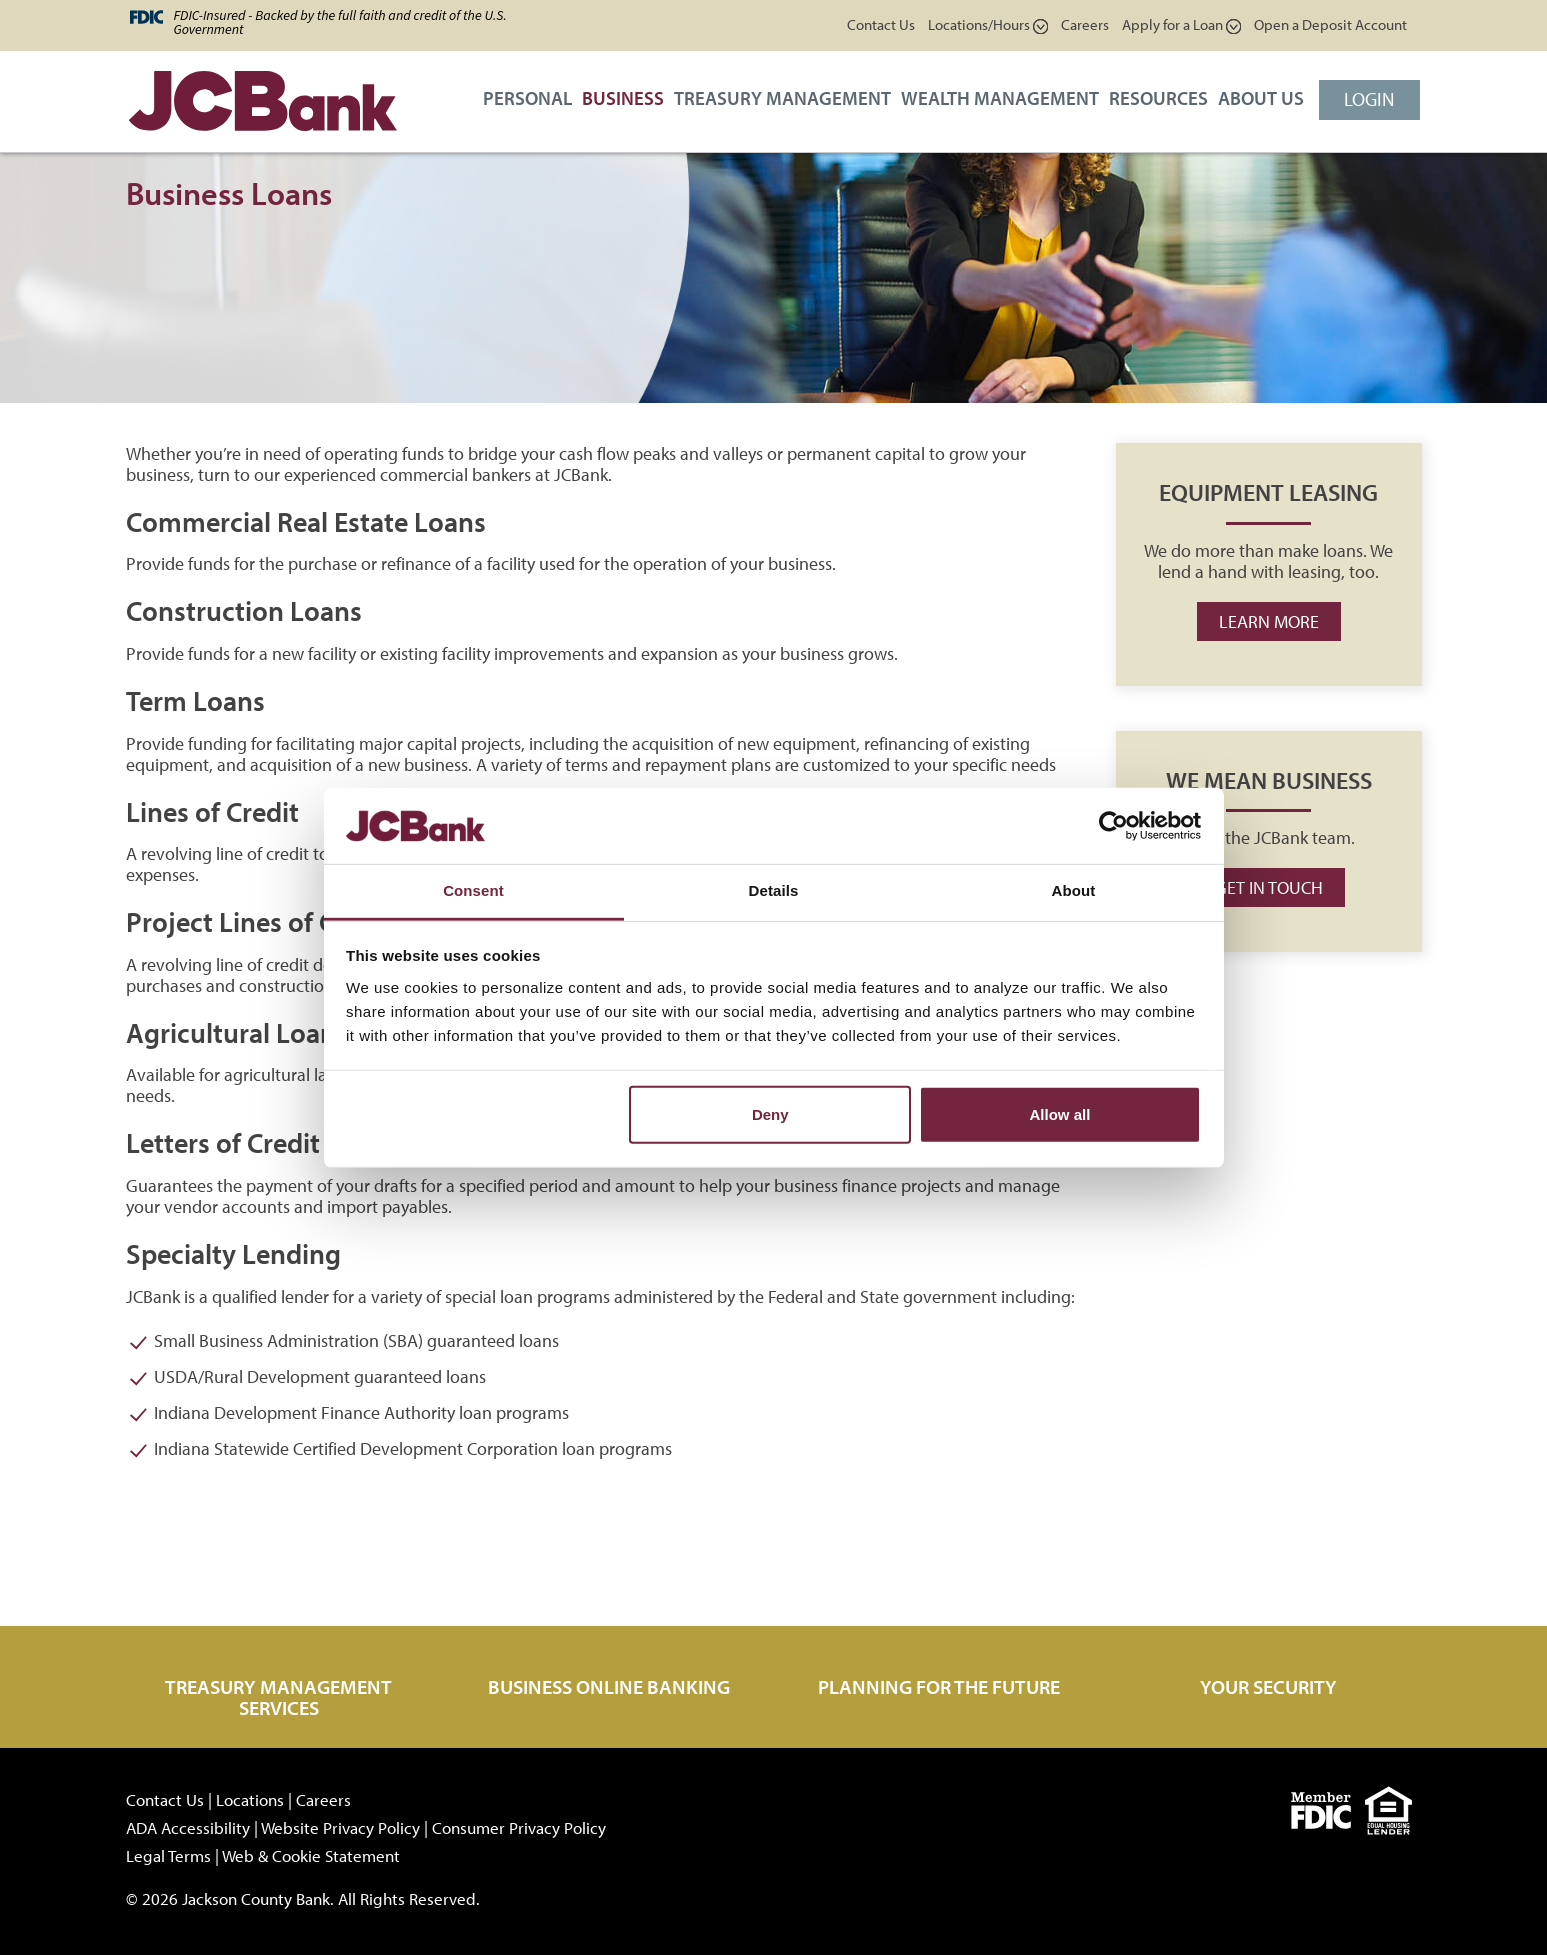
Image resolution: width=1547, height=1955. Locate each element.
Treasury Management (782, 98)
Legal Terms (168, 1855)
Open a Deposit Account (1330, 24)
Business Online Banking (609, 1686)
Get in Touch (1269, 887)
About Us (1261, 98)
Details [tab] (774, 890)
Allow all (1060, 1114)
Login (1369, 99)
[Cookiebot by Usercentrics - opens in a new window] (1113, 826)
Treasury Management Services (278, 1697)
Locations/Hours (988, 24)
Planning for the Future (939, 1686)
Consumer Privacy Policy (519, 1827)
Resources (1158, 98)
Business (623, 98)
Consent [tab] (473, 890)
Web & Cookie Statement (311, 1855)
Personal (527, 98)
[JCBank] (256, 106)
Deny (770, 1114)
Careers (1085, 24)
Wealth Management (1000, 98)
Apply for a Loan (1181, 24)
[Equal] (1393, 1807)
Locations (250, 1799)
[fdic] (1328, 1807)
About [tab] (1074, 890)
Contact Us (881, 24)
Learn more (1269, 621)
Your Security (1268, 1686)
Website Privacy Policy (340, 1827)
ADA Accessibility (188, 1827)
